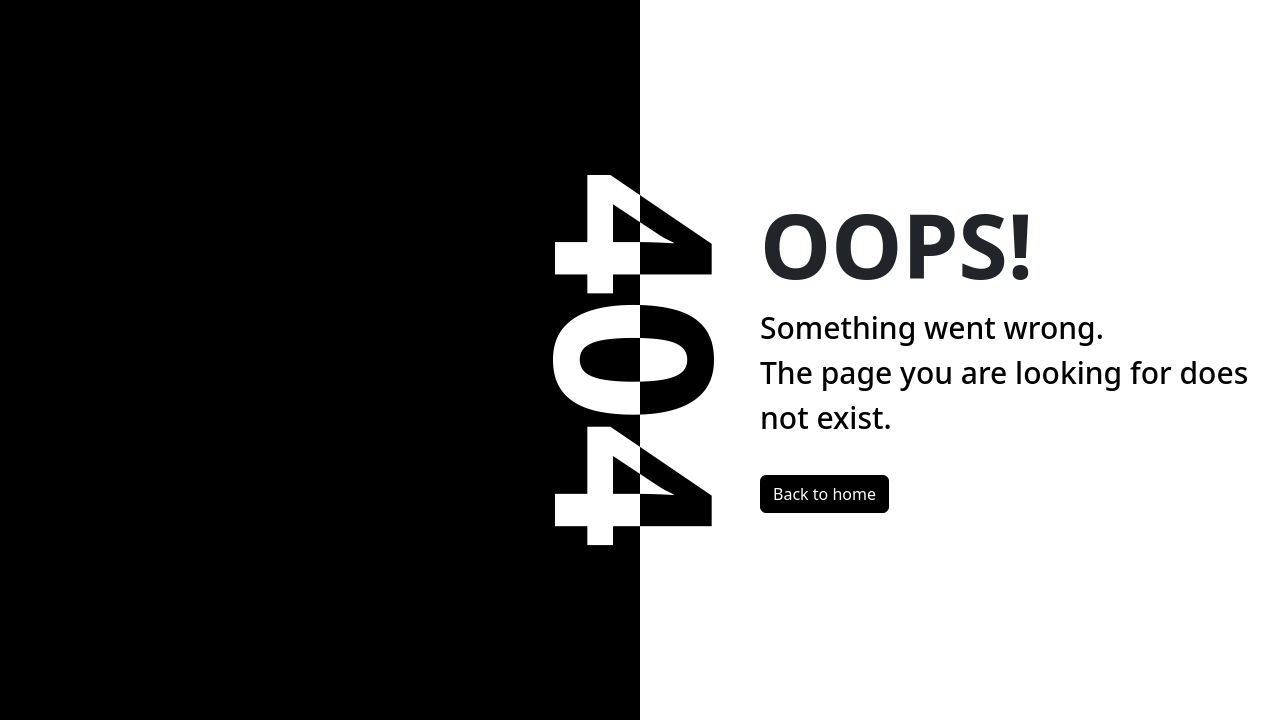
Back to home (824, 494)
